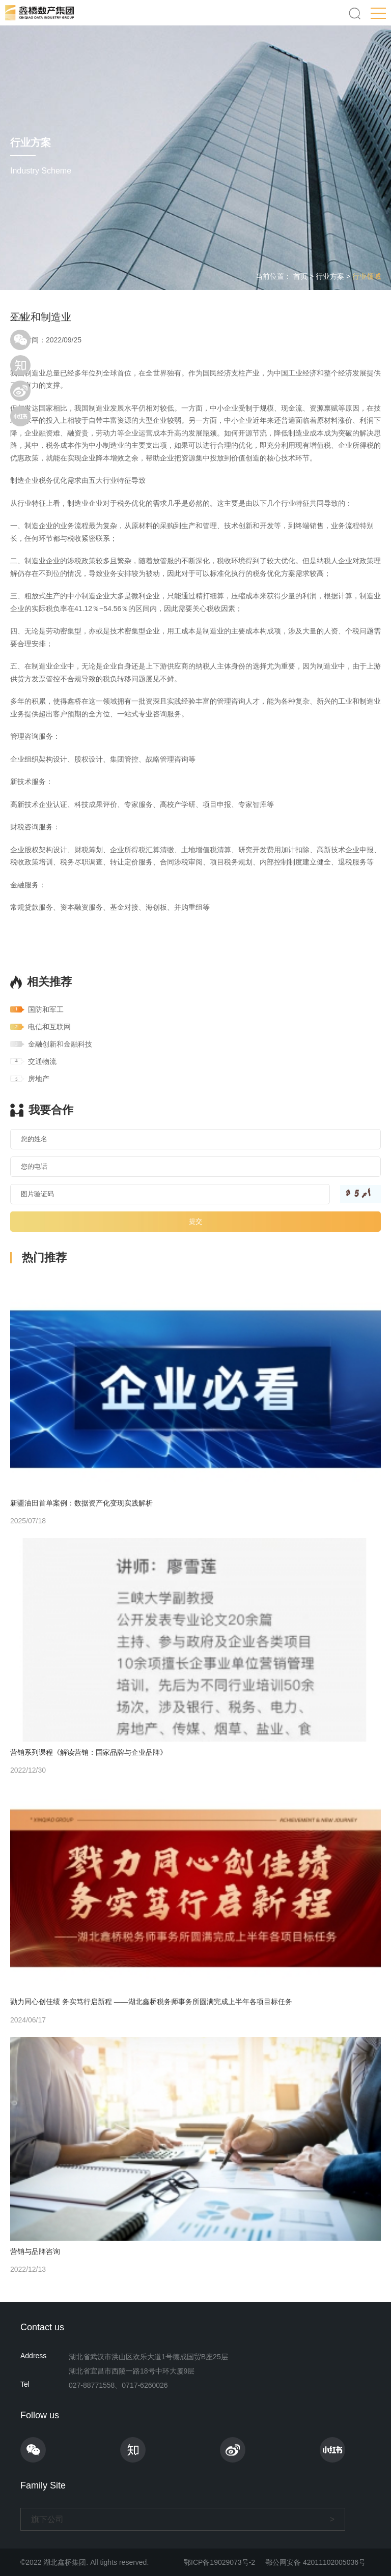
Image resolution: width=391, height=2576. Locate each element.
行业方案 (330, 276)
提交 (195, 1221)
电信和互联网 (49, 1026)
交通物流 (42, 1061)
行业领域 (366, 276)
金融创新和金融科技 (60, 1044)
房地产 (38, 1078)
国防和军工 (46, 1009)
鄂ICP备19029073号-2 (219, 2562)
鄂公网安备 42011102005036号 (315, 2562)
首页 (300, 276)
